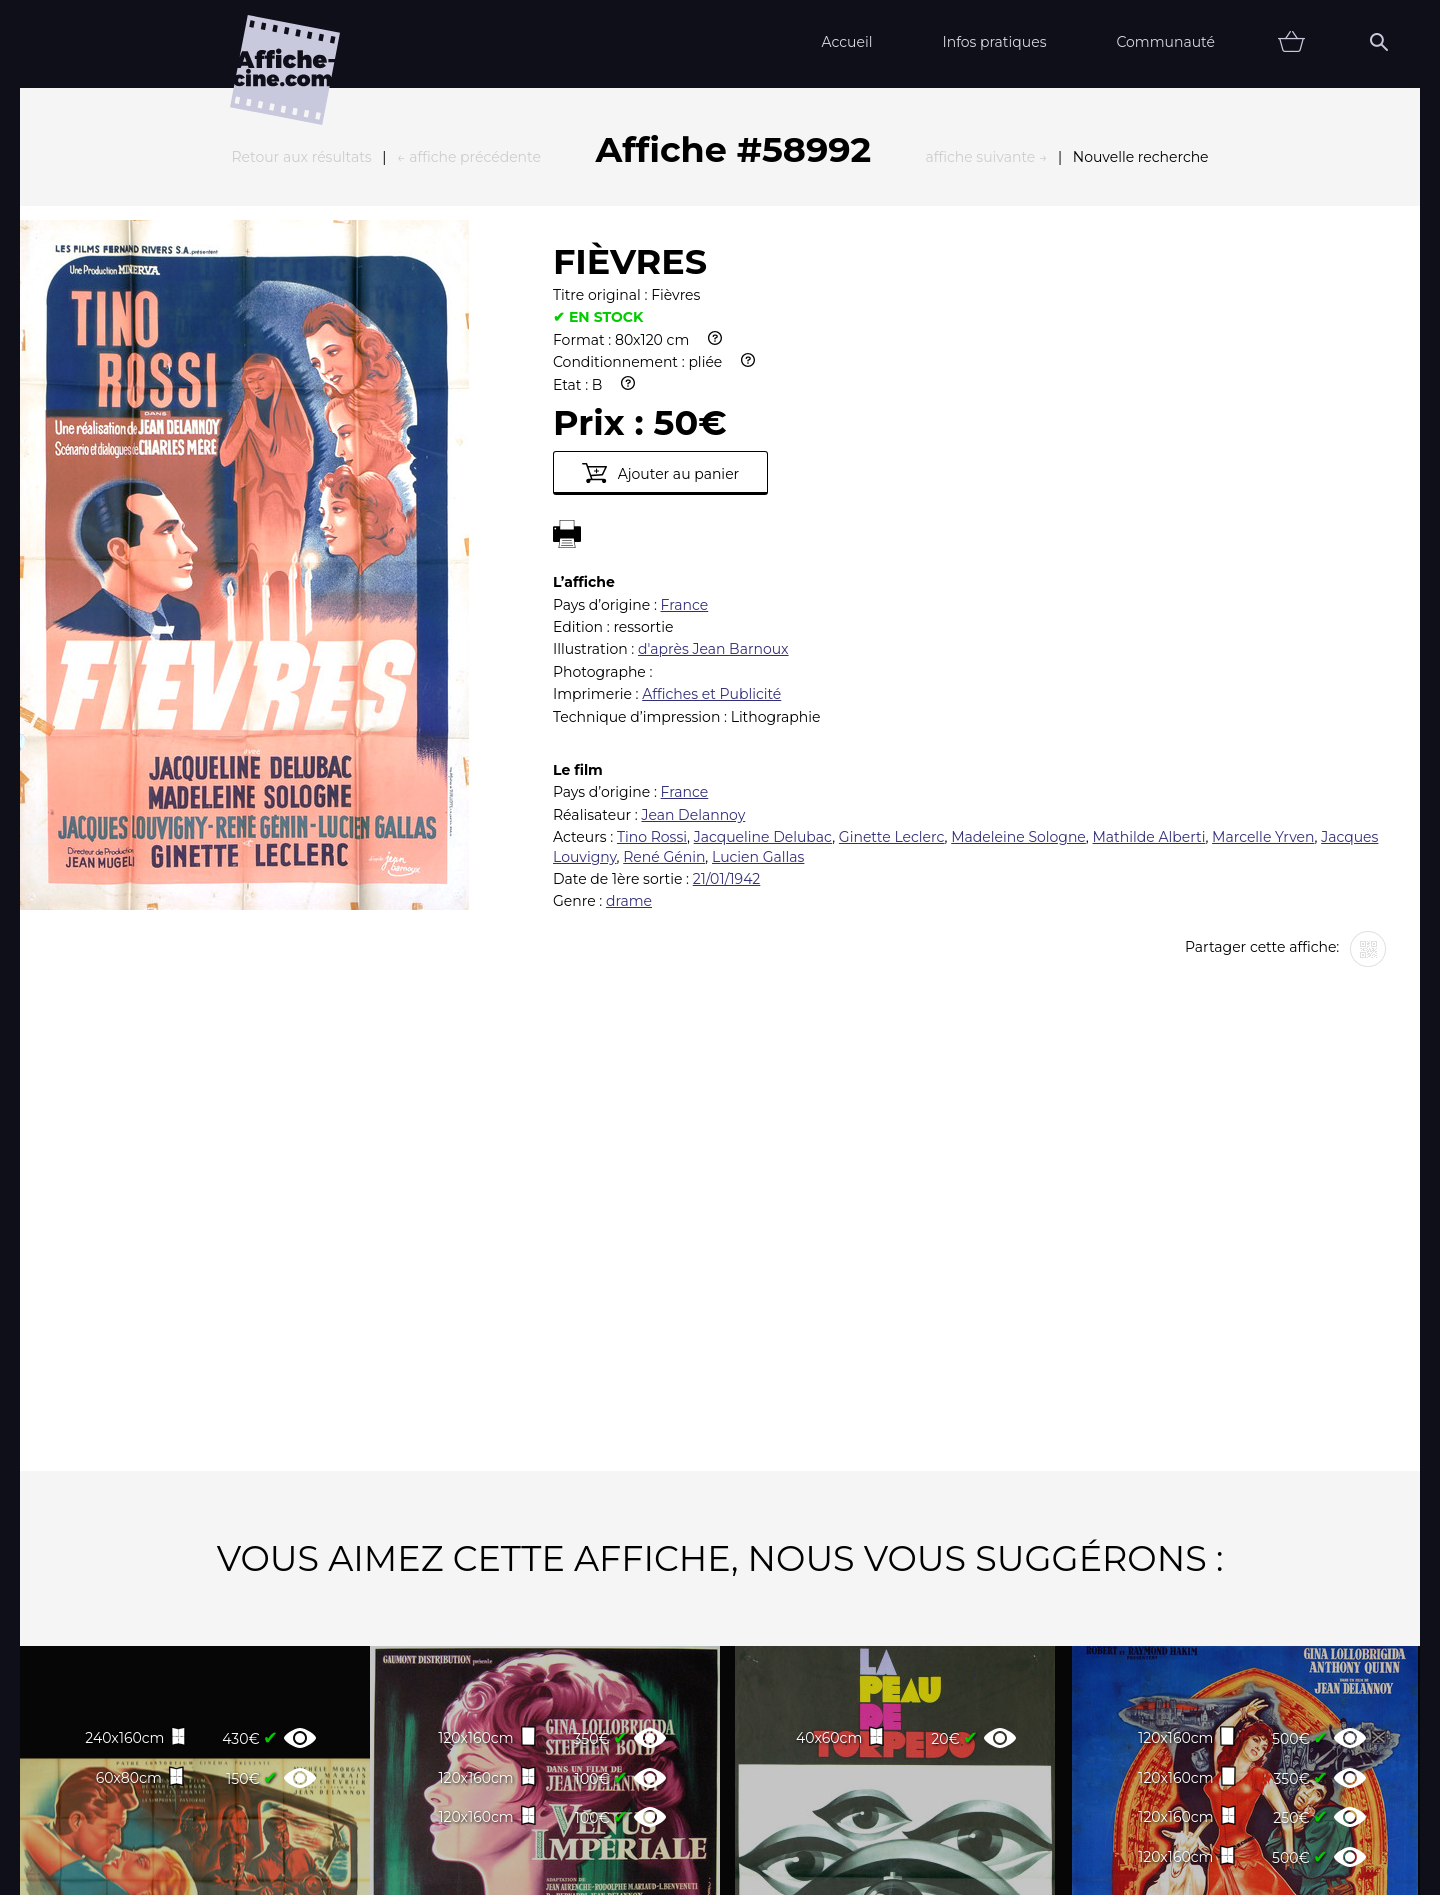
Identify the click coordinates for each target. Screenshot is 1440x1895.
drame (629, 681)
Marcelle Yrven (1263, 617)
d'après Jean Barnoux (713, 429)
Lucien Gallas (758, 637)
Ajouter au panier (660, 253)
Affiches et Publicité (711, 474)
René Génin (664, 637)
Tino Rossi (652, 617)
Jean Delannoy (693, 595)
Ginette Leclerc (892, 617)
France (685, 385)
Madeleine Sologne (1018, 617)
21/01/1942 (727, 659)
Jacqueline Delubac (763, 617)
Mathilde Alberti (1148, 617)
